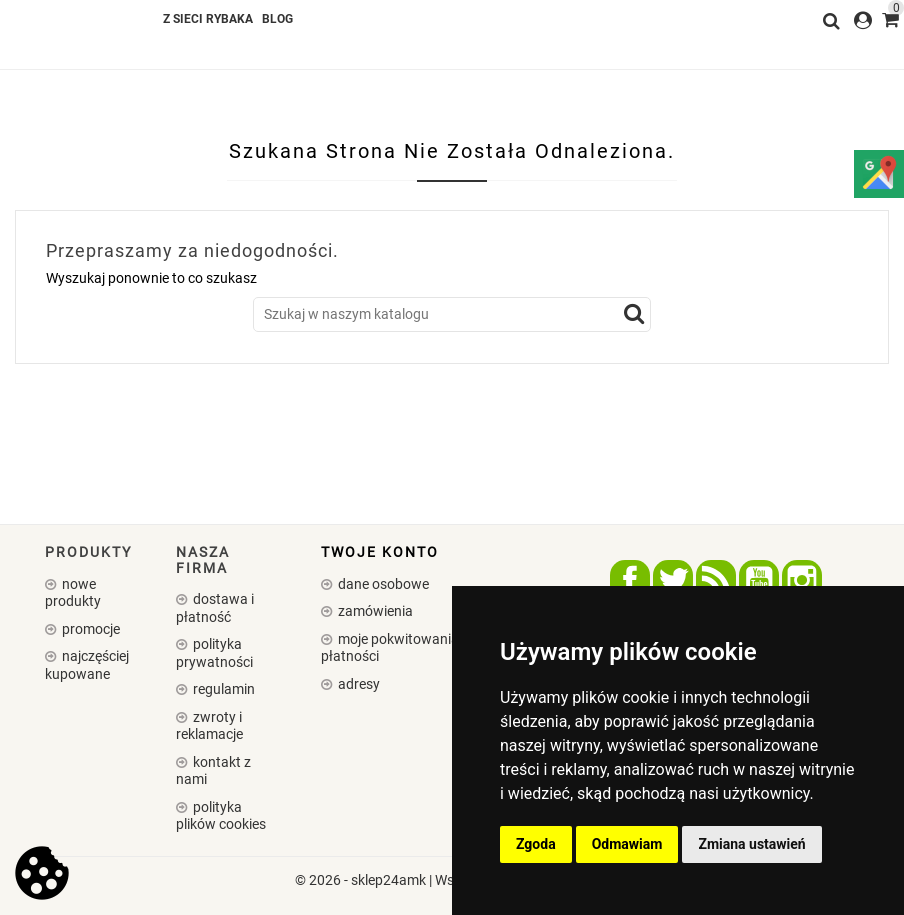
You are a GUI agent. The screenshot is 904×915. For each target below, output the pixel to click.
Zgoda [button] (536, 844)
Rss (716, 580)
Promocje (89, 629)
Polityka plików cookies (221, 816)
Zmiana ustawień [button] (751, 844)
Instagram (802, 580)
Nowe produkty (73, 593)
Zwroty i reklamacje (209, 726)
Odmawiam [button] (627, 844)
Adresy (357, 684)
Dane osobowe (382, 584)
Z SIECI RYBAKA (208, 19)
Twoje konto (380, 552)
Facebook (630, 580)
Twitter (673, 580)
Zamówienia (374, 611)
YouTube (759, 580)
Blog (277, 19)
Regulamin (222, 689)
